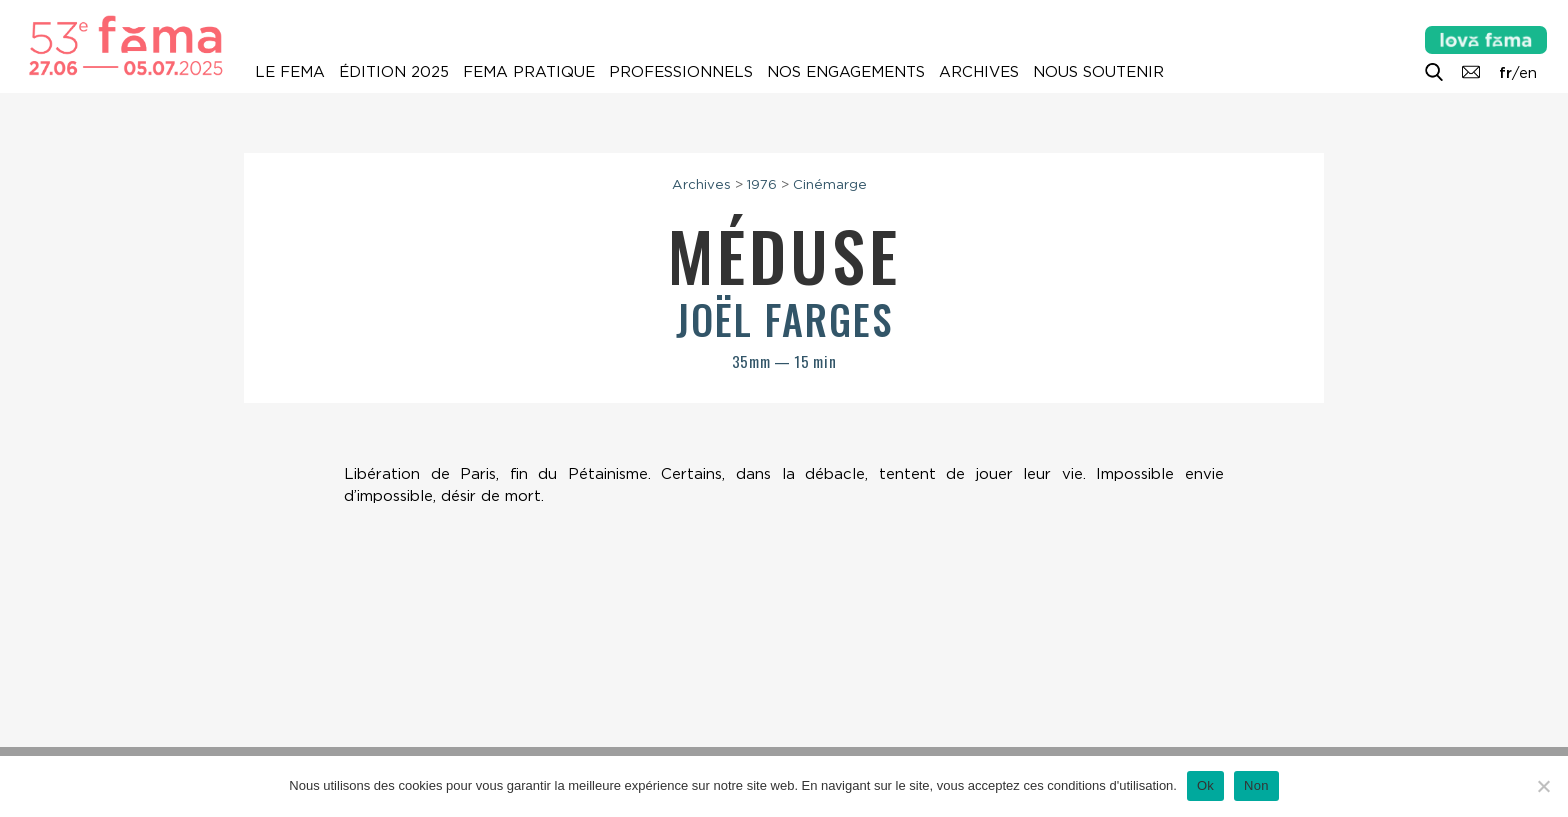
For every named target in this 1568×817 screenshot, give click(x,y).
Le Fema (290, 72)
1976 (762, 184)
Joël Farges (784, 319)
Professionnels (681, 72)
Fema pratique (529, 72)
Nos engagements (846, 72)
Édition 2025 (394, 72)
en (1528, 73)
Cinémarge (830, 184)
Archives (979, 72)
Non (1256, 785)
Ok (1205, 785)
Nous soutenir (1098, 72)
